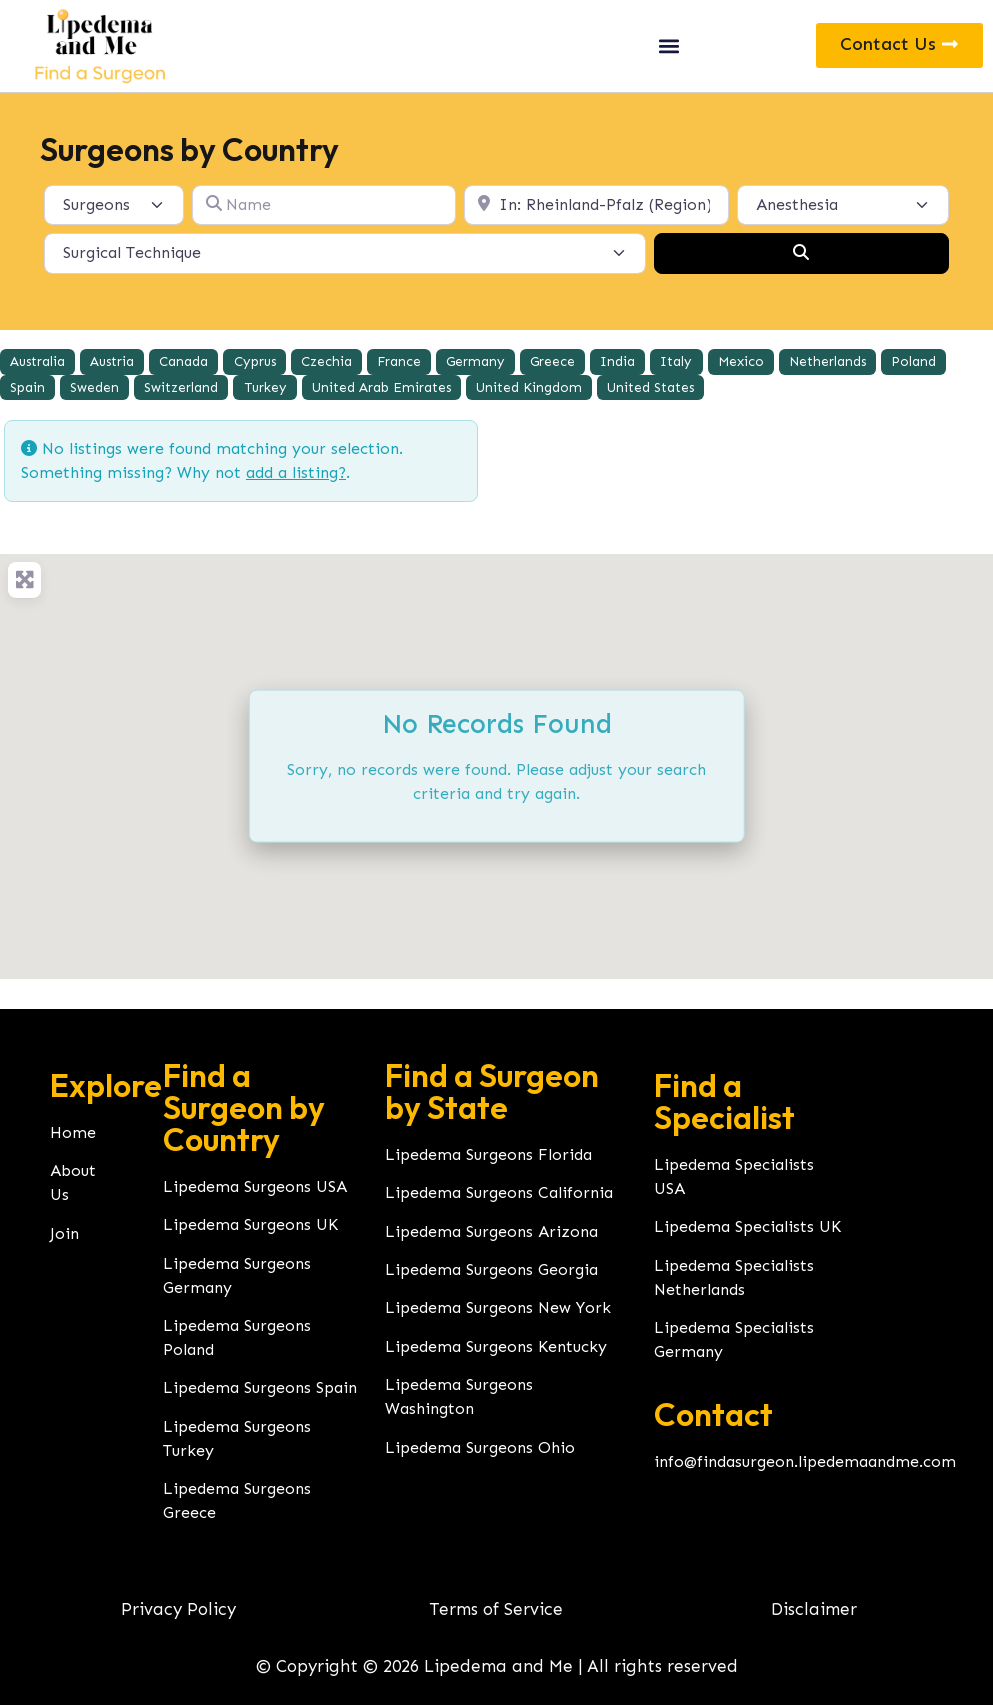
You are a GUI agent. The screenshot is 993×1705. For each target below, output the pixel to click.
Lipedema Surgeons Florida (488, 1154)
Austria (112, 361)
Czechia (326, 361)
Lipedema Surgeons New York (498, 1307)
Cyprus (255, 361)
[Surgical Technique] (345, 253)
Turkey (265, 387)
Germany (475, 361)
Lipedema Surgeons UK (250, 1224)
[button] (668, 45)
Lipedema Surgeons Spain (260, 1387)
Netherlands (827, 361)
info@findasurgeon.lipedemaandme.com (805, 1461)
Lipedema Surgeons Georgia (491, 1269)
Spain (27, 387)
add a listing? (296, 472)
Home (73, 1132)
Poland (913, 361)
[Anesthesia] (843, 205)
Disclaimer (814, 1609)
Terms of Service (496, 1609)
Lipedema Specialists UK (747, 1226)
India (617, 361)
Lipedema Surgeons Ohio (480, 1447)
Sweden (94, 387)
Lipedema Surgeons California (499, 1192)
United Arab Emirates (381, 387)
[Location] (596, 205)
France (399, 361)
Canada (183, 361)
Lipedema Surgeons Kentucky (496, 1346)
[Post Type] (114, 205)
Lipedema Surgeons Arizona (491, 1231)
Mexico (741, 361)
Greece (552, 361)
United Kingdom (529, 387)
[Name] (324, 205)
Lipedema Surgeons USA (255, 1186)
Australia (37, 361)
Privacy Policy (178, 1609)
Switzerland (181, 387)
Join (64, 1233)
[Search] (801, 253)
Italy (676, 361)
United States (650, 387)
